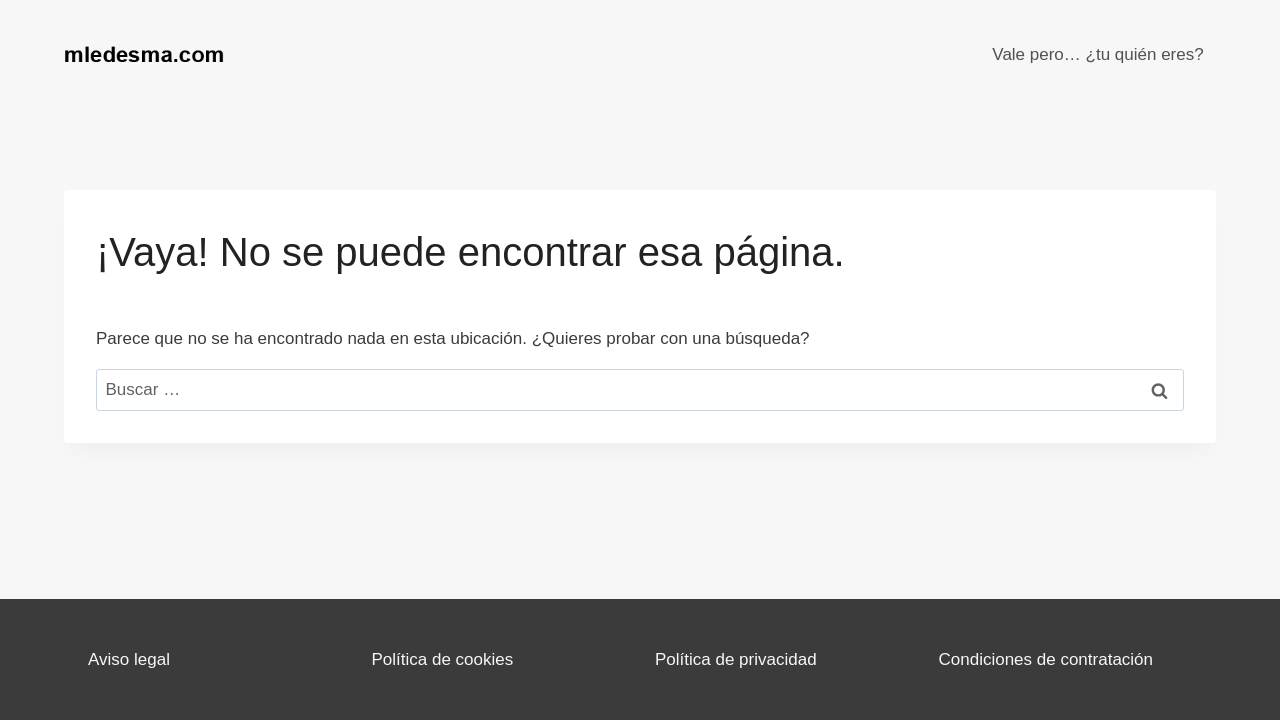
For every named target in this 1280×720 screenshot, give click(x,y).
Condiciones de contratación (1046, 659)
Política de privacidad (736, 659)
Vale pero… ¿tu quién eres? (1097, 54)
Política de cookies (443, 659)
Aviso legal (129, 659)
